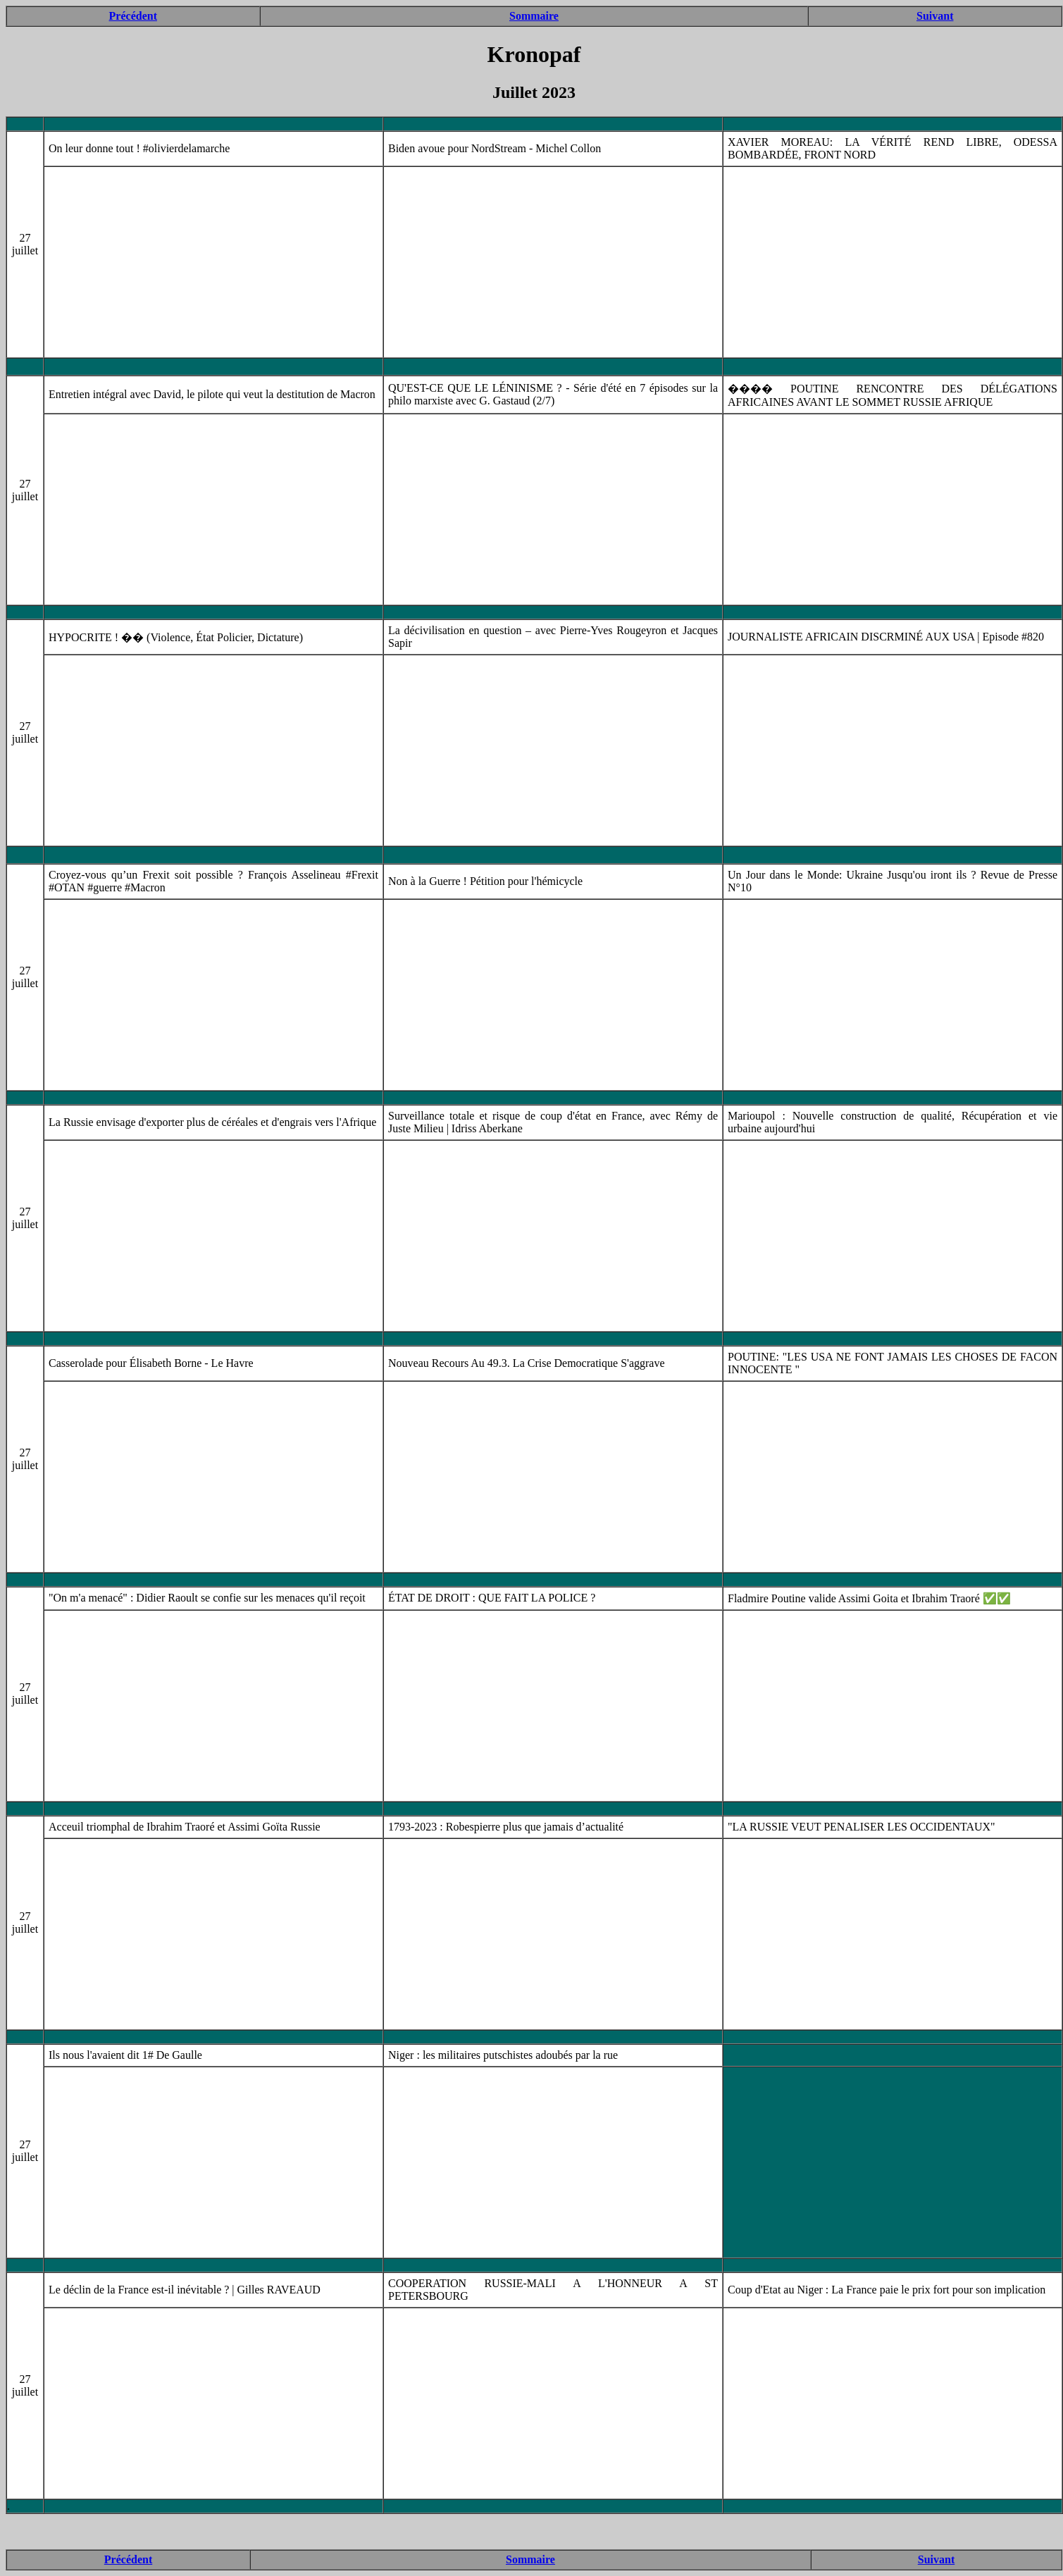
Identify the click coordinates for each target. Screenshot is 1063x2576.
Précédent (133, 16)
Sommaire (534, 16)
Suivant (934, 16)
